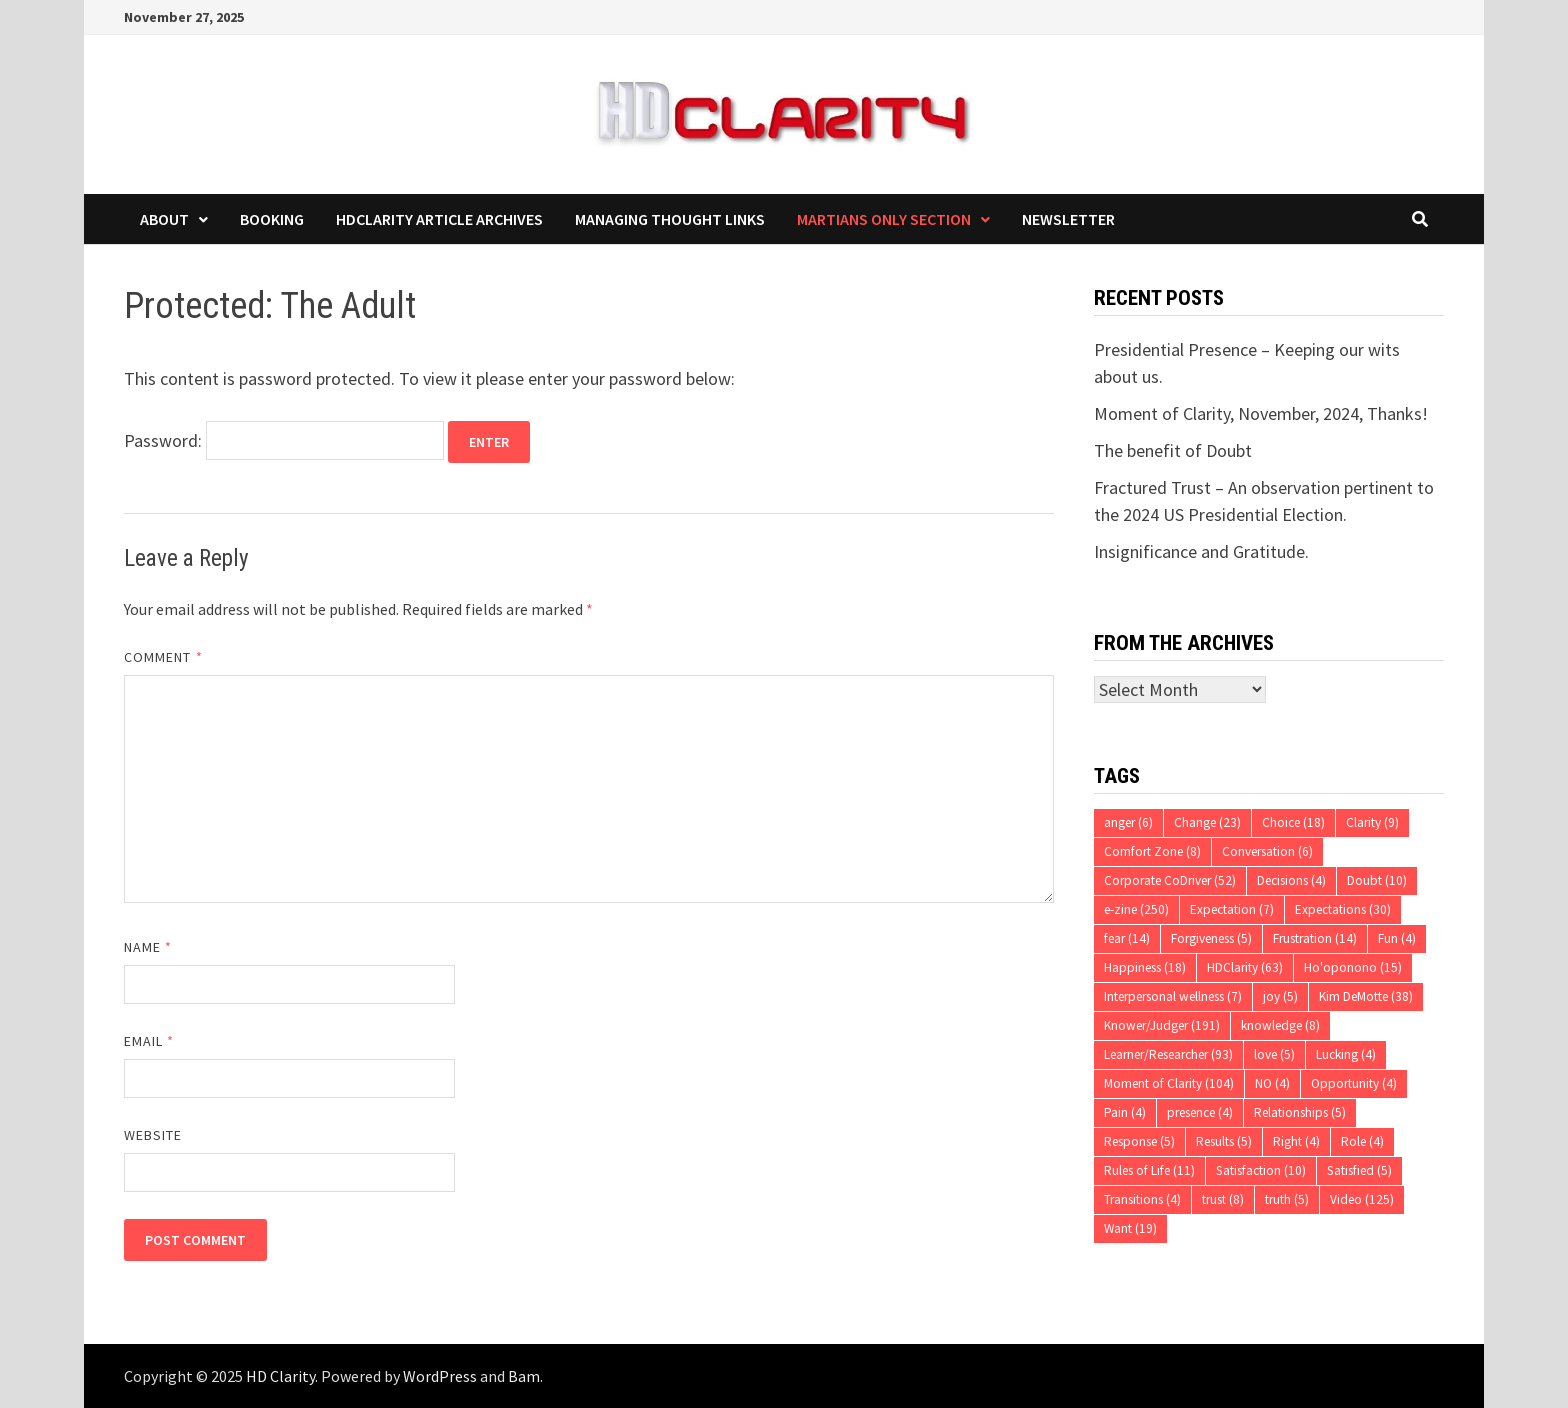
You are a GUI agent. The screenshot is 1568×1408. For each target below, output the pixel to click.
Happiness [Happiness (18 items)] (1145, 967)
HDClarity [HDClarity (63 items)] (1245, 967)
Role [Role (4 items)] (1362, 1141)
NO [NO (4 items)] (1272, 1083)
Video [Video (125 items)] (1362, 1199)
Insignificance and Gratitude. (1201, 551)
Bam (524, 1376)
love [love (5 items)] (1274, 1054)
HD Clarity (280, 1376)
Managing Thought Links (670, 219)
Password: (284, 440)
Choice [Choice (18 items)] (1293, 822)
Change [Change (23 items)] (1207, 822)
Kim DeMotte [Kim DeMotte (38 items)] (1366, 996)
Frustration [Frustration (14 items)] (1315, 938)
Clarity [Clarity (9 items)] (1372, 822)
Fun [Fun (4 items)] (1397, 938)
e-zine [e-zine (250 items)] (1136, 909)
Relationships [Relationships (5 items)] (1300, 1112)
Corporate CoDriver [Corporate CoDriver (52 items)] (1170, 880)
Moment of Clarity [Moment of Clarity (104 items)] (1169, 1083)
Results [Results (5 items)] (1224, 1141)
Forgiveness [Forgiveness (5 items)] (1211, 938)
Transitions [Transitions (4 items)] (1142, 1199)
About (164, 219)
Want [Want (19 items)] (1130, 1228)
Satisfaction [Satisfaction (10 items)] (1261, 1170)
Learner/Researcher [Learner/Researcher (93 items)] (1168, 1054)
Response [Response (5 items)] (1139, 1141)
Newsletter (1068, 219)
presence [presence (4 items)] (1200, 1112)
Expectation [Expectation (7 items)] (1232, 909)
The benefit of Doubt (1173, 450)
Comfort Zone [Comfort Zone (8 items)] (1152, 851)
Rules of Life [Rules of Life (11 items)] (1149, 1170)
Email (149, 1041)
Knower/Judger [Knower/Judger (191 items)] (1162, 1025)
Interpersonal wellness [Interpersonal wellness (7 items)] (1173, 996)
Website (153, 1135)
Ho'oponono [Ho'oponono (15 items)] (1353, 967)
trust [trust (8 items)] (1223, 1199)
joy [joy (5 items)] (1280, 996)
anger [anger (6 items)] (1128, 822)
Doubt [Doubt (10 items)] (1377, 880)
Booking (272, 219)
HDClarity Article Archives (439, 219)
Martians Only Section (884, 219)
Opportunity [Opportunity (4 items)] (1354, 1083)
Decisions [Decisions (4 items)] (1291, 880)
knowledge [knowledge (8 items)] (1280, 1025)
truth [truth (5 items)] (1287, 1199)
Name (148, 947)
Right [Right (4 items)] (1296, 1141)
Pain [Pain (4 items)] (1125, 1112)
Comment (163, 657)
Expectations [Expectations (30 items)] (1343, 909)
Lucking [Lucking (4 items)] (1346, 1054)
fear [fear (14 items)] (1127, 938)
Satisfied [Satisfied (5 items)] (1359, 1170)
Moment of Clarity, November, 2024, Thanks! (1261, 413)
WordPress (440, 1376)
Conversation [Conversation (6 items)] (1267, 851)
